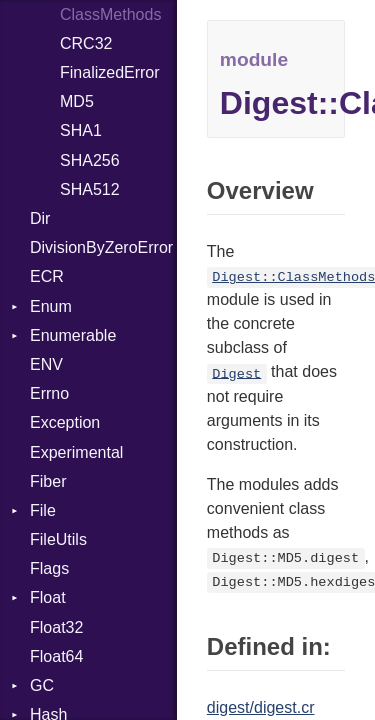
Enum (51, 306)
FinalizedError (110, 72)
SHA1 (81, 130)
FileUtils (58, 539)
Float (48, 597)
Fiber (48, 481)
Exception (65, 422)
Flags (49, 568)
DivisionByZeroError (101, 247)
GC (42, 685)
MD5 (77, 101)
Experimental (76, 452)
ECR (47, 276)
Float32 (56, 627)
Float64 (56, 656)
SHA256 (90, 160)
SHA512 (90, 189)
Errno (49, 393)
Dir (40, 218)
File (43, 510)
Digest (236, 373)
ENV (46, 364)
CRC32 (86, 43)
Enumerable (73, 335)
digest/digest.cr (261, 707)
